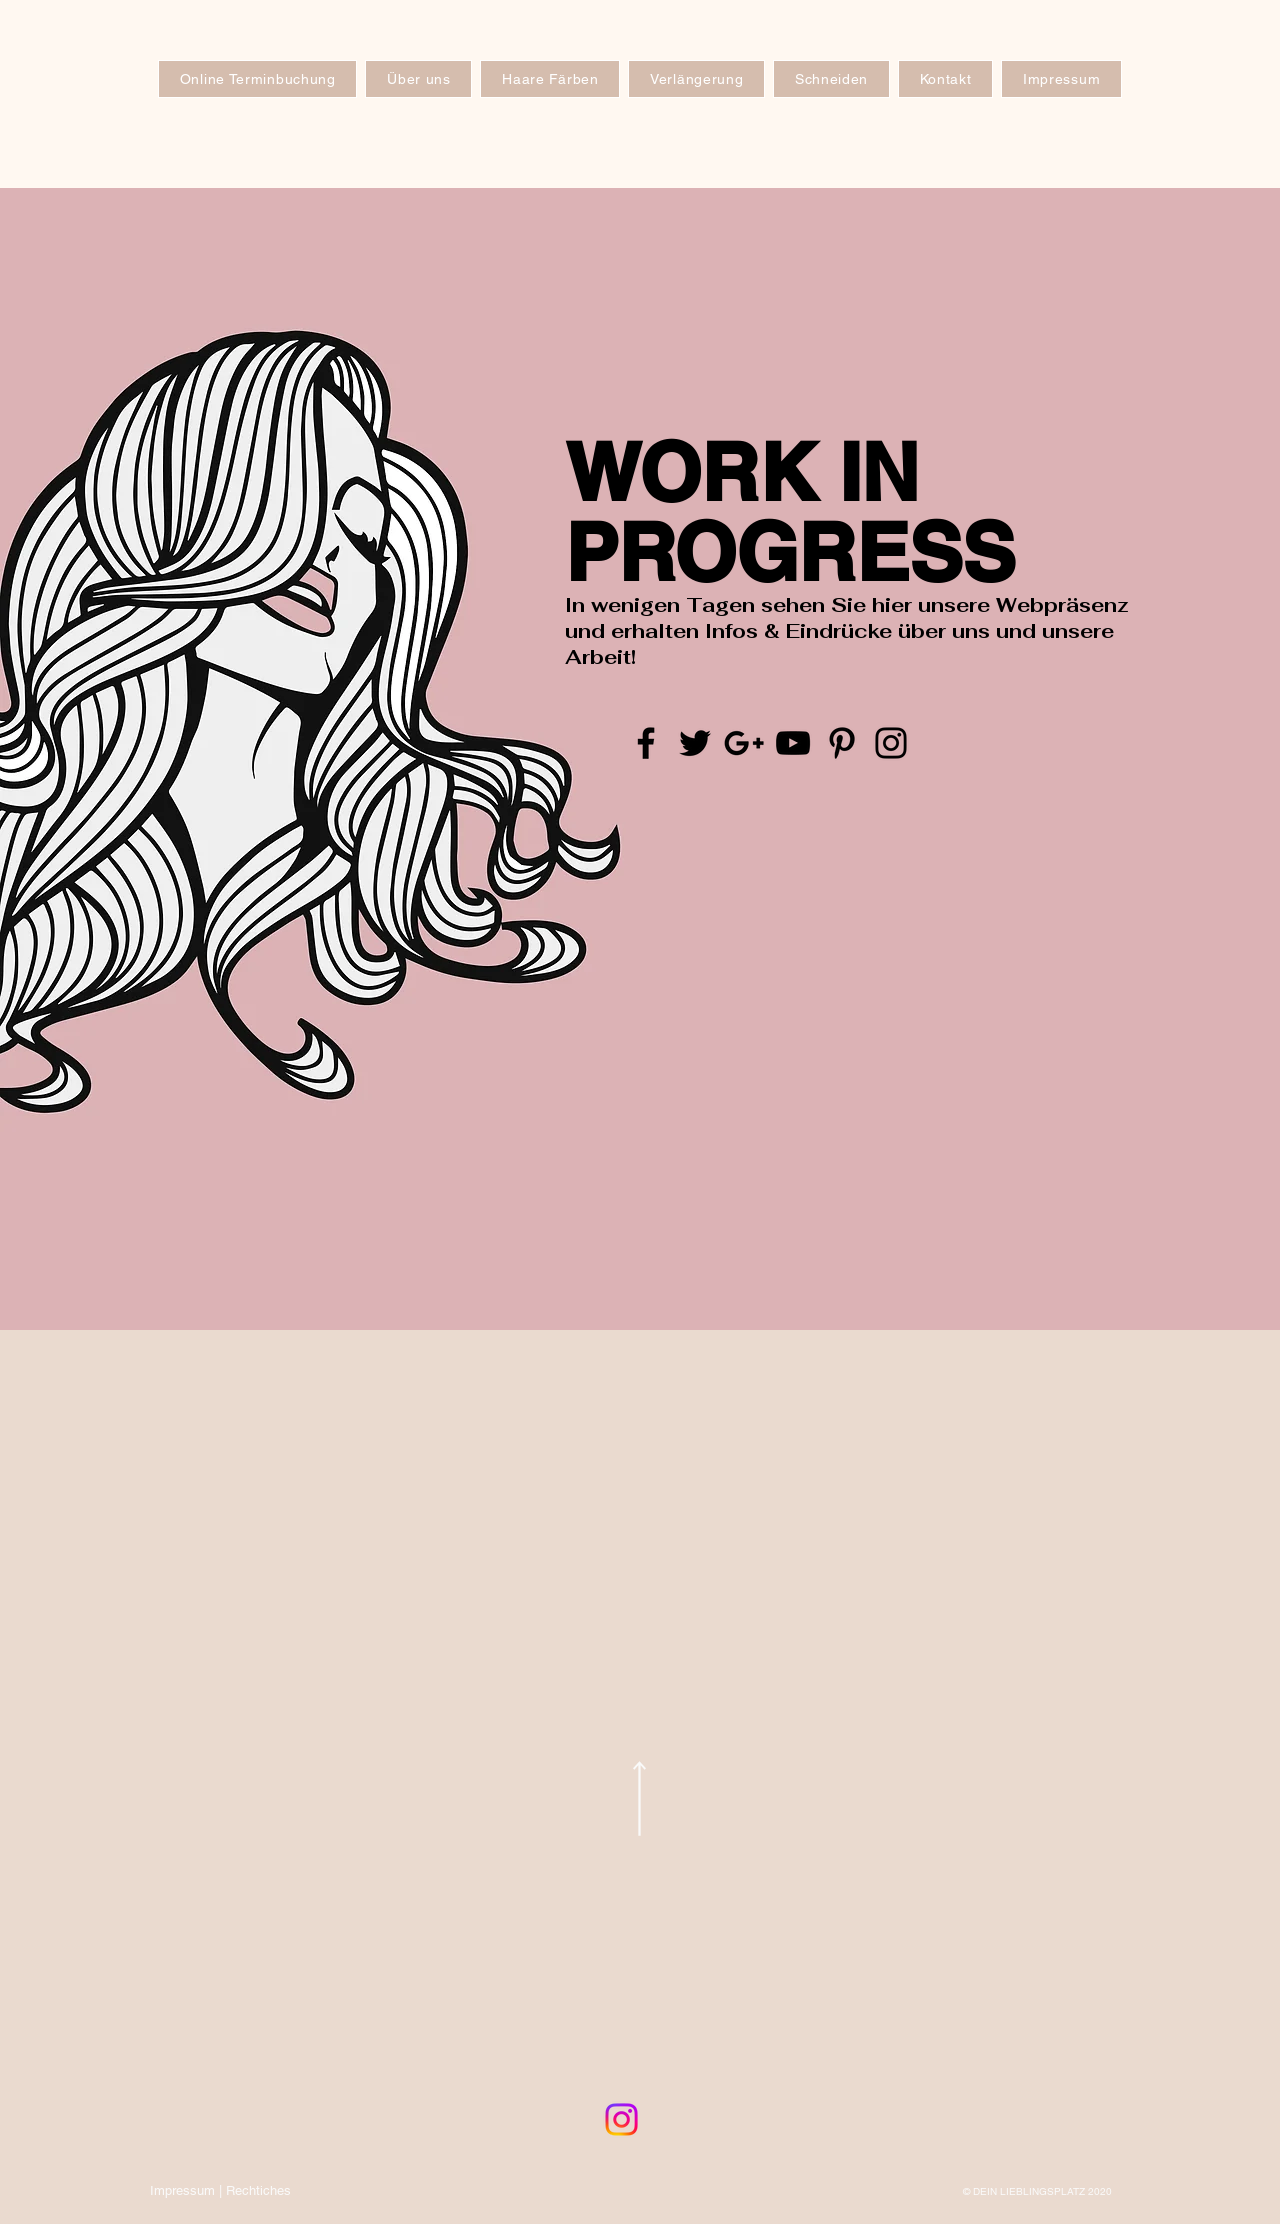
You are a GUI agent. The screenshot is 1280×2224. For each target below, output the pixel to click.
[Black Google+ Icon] (744, 743)
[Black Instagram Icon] (891, 743)
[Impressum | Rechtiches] (220, 2191)
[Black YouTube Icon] (793, 743)
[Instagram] (621, 2119)
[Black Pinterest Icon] (842, 743)
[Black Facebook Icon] (646, 743)
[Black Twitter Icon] (695, 743)
